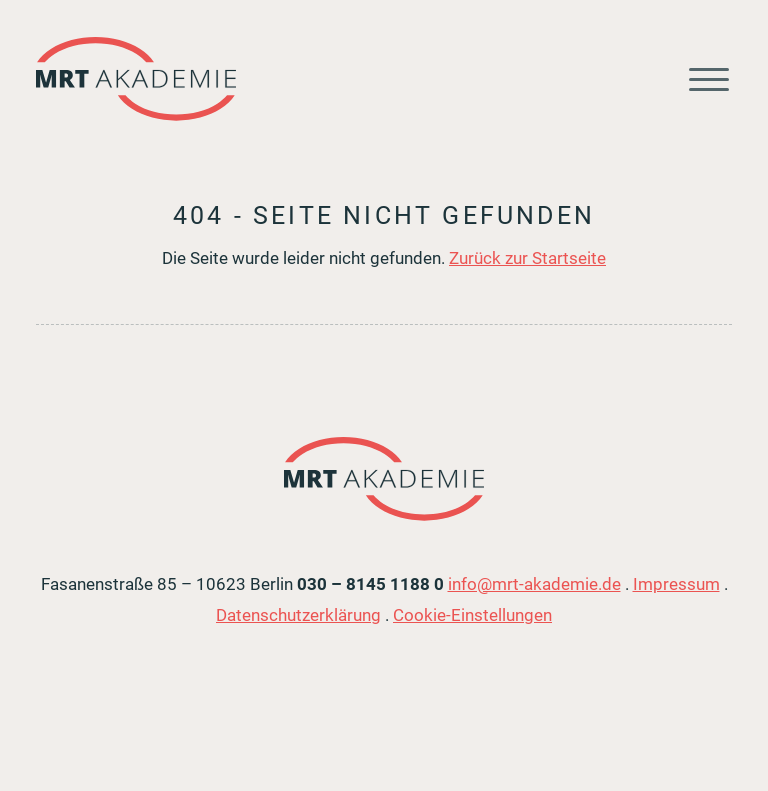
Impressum (676, 584)
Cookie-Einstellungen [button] (472, 615)
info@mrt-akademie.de (534, 584)
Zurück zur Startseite (527, 258)
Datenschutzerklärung (298, 615)
